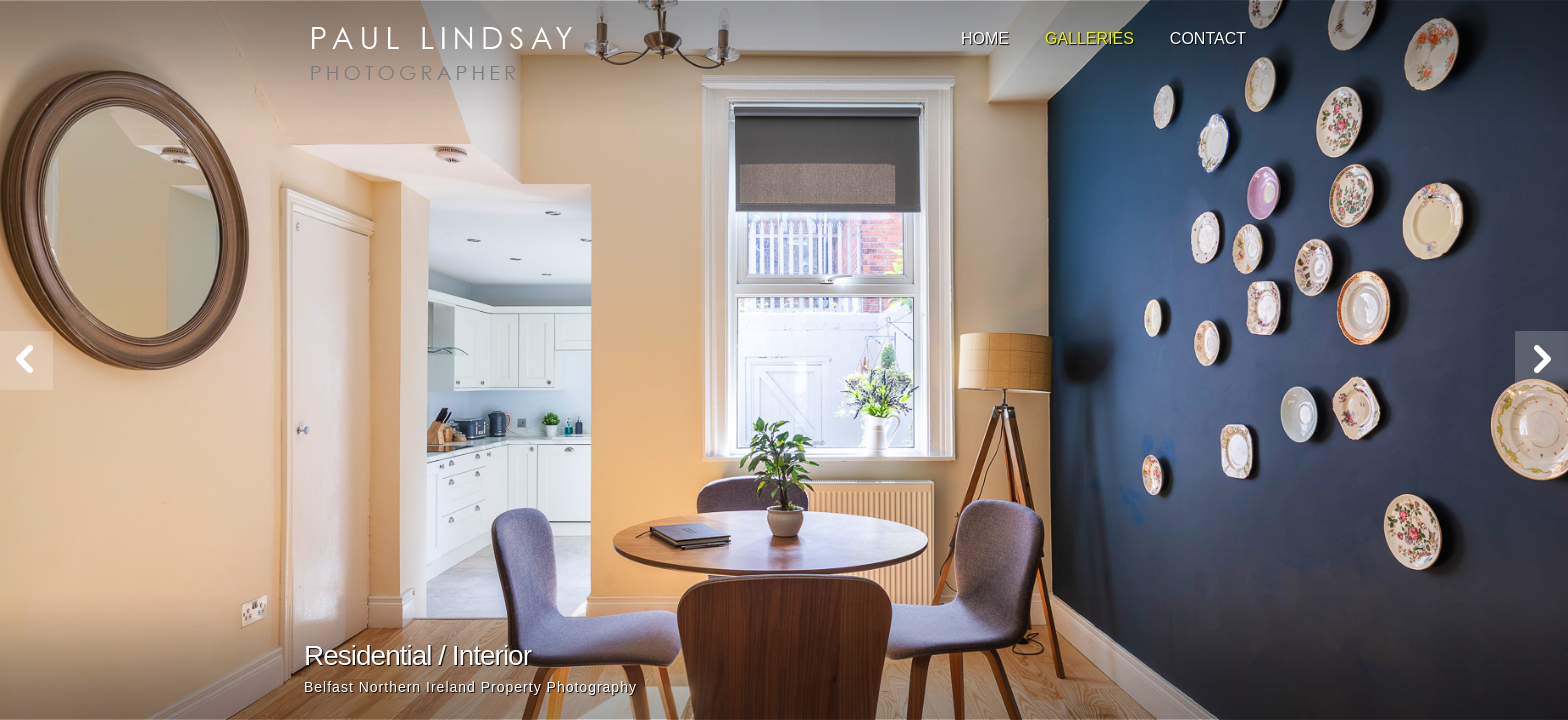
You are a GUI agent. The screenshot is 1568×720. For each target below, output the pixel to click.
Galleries (1089, 38)
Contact (1208, 38)
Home (985, 38)
